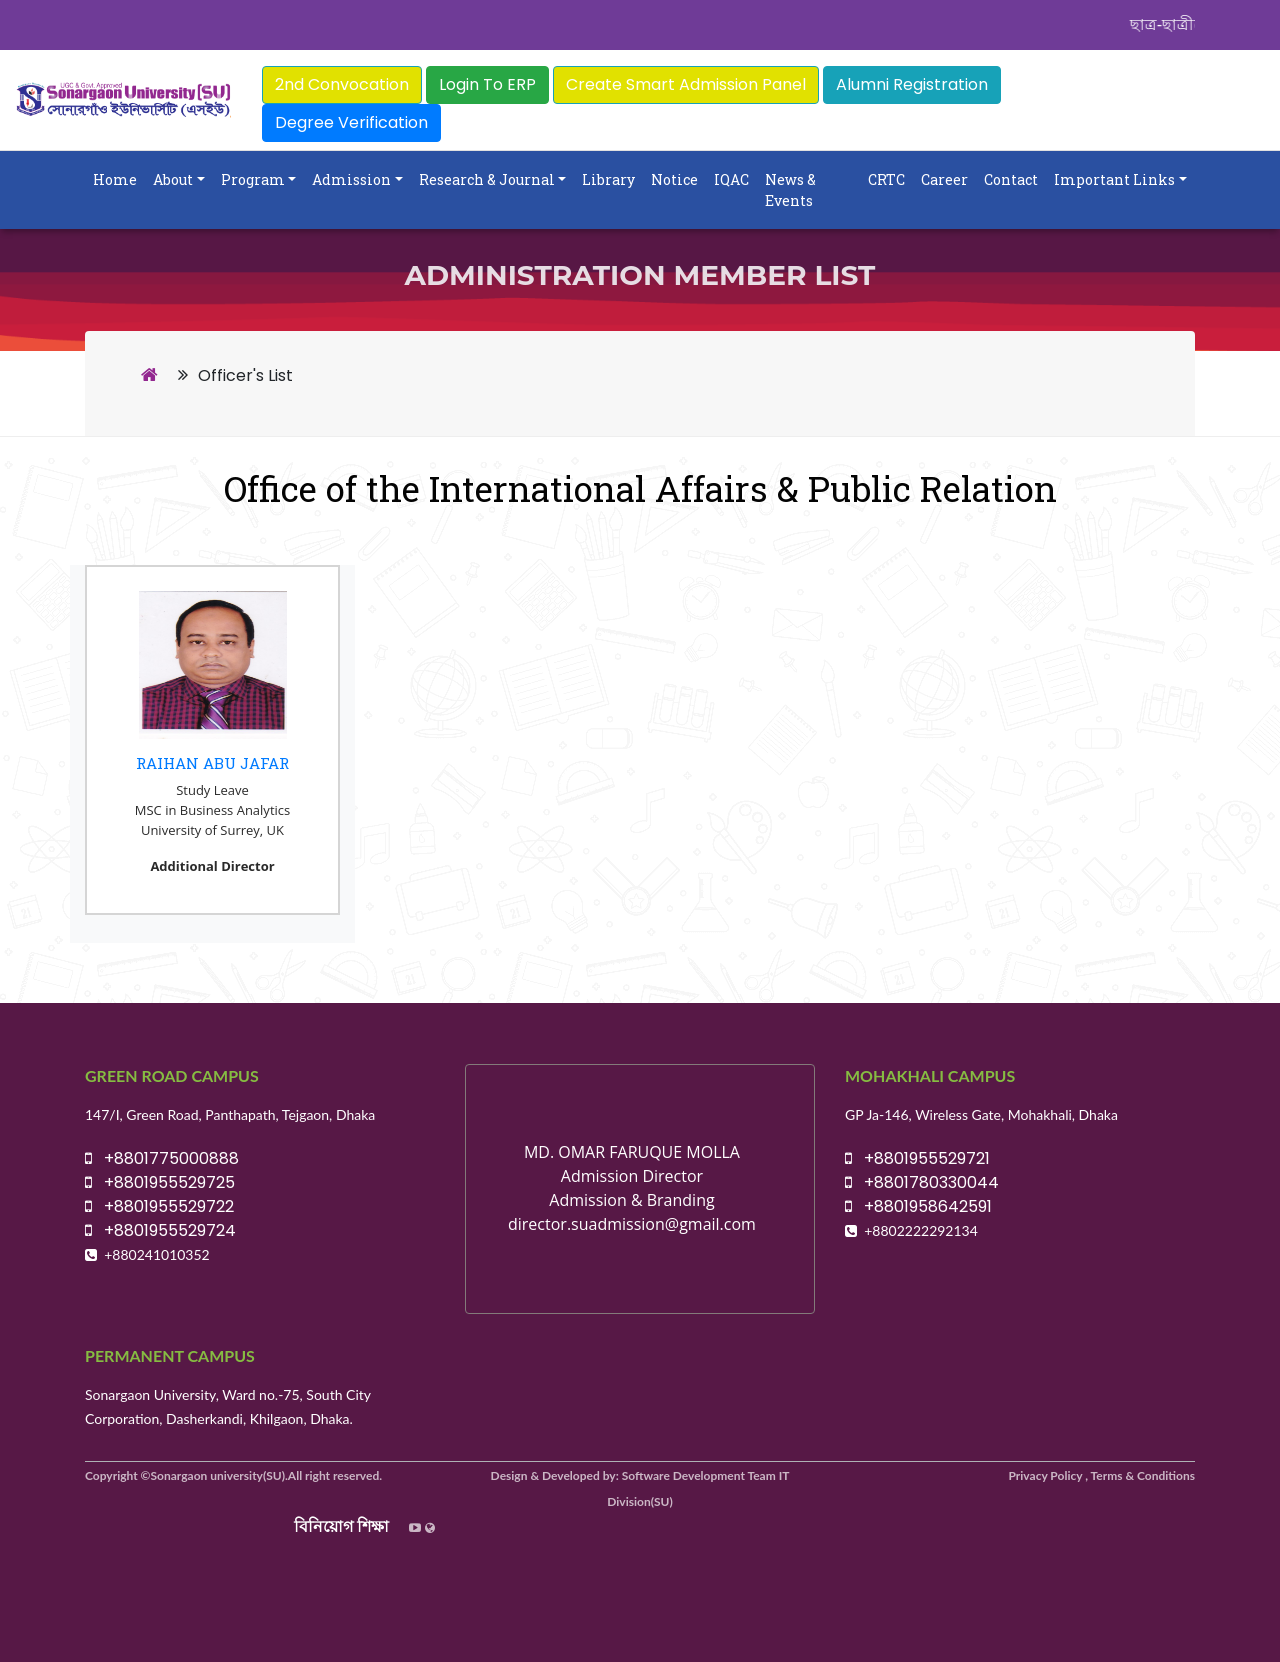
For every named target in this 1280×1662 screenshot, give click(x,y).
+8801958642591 (918, 1206)
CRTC (886, 179)
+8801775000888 (162, 1158)
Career (944, 179)
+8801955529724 (160, 1230)
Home (115, 179)
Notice (674, 179)
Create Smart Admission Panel (686, 84)
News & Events (790, 190)
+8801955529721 (917, 1158)
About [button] (173, 179)
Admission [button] (351, 179)
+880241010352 (157, 1254)
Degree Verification (351, 122)
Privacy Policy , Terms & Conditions (1102, 1475)
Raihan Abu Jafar (212, 763)
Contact (1011, 179)
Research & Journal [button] (487, 179)
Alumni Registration (912, 84)
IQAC (731, 179)
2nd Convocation (342, 84)
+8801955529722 (159, 1206)
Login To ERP (487, 84)
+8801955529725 (160, 1182)
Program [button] (253, 179)
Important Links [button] (1114, 179)
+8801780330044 (922, 1182)
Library (608, 179)
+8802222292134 (921, 1230)
